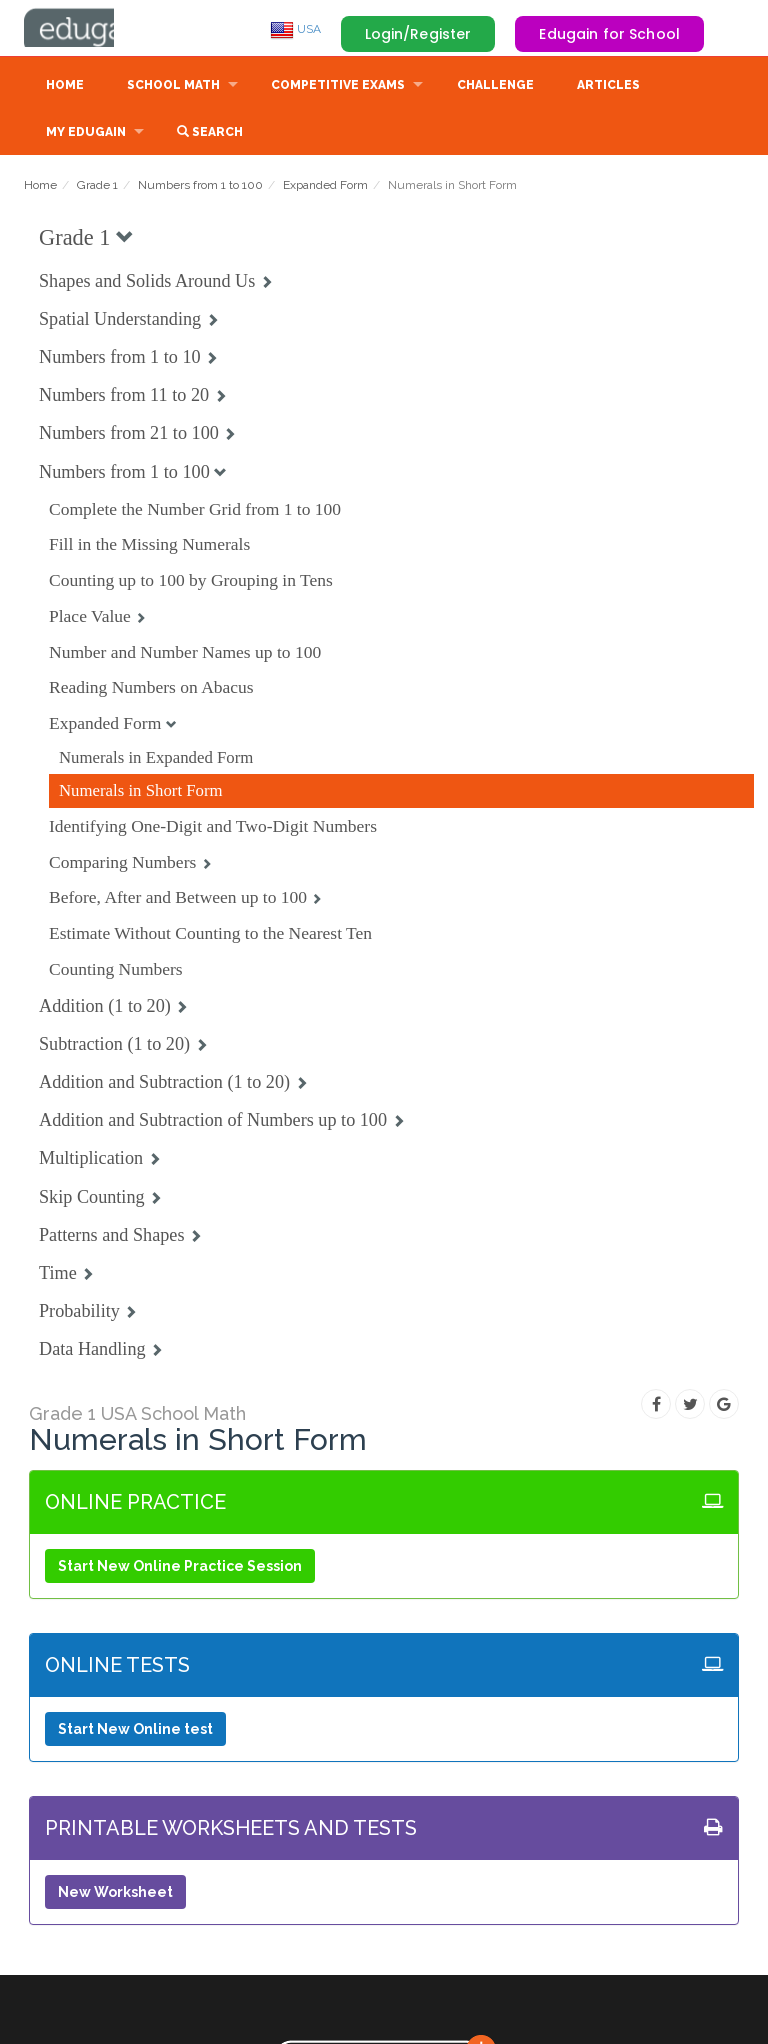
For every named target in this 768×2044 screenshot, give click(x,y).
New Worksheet (115, 1894)
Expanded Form (325, 187)
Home (65, 87)
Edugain (99, 29)
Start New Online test (135, 1731)
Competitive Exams (338, 87)
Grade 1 (97, 187)
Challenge (495, 87)
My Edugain (86, 134)
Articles (608, 87)
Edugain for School (609, 34)
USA (295, 29)
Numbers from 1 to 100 (200, 187)
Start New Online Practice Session (180, 1568)
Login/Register (418, 34)
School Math (173, 87)
